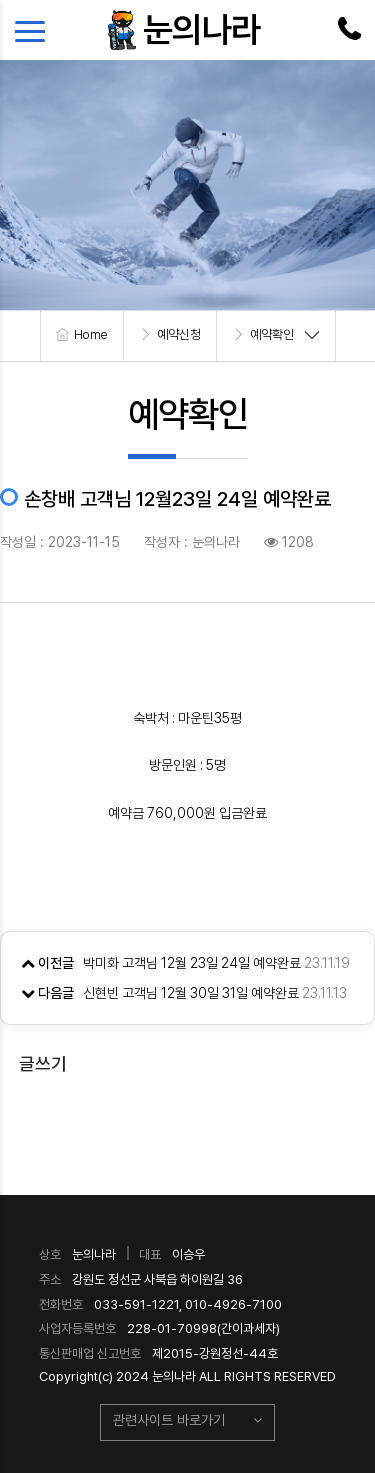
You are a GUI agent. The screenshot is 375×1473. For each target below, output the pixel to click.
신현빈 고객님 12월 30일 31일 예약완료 (191, 993)
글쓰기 (43, 1063)
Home (91, 334)
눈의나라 (202, 29)
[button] (187, 1423)
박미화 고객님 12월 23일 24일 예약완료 (192, 963)
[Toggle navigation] (35, 30)
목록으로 (188, 1124)
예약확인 (272, 334)
